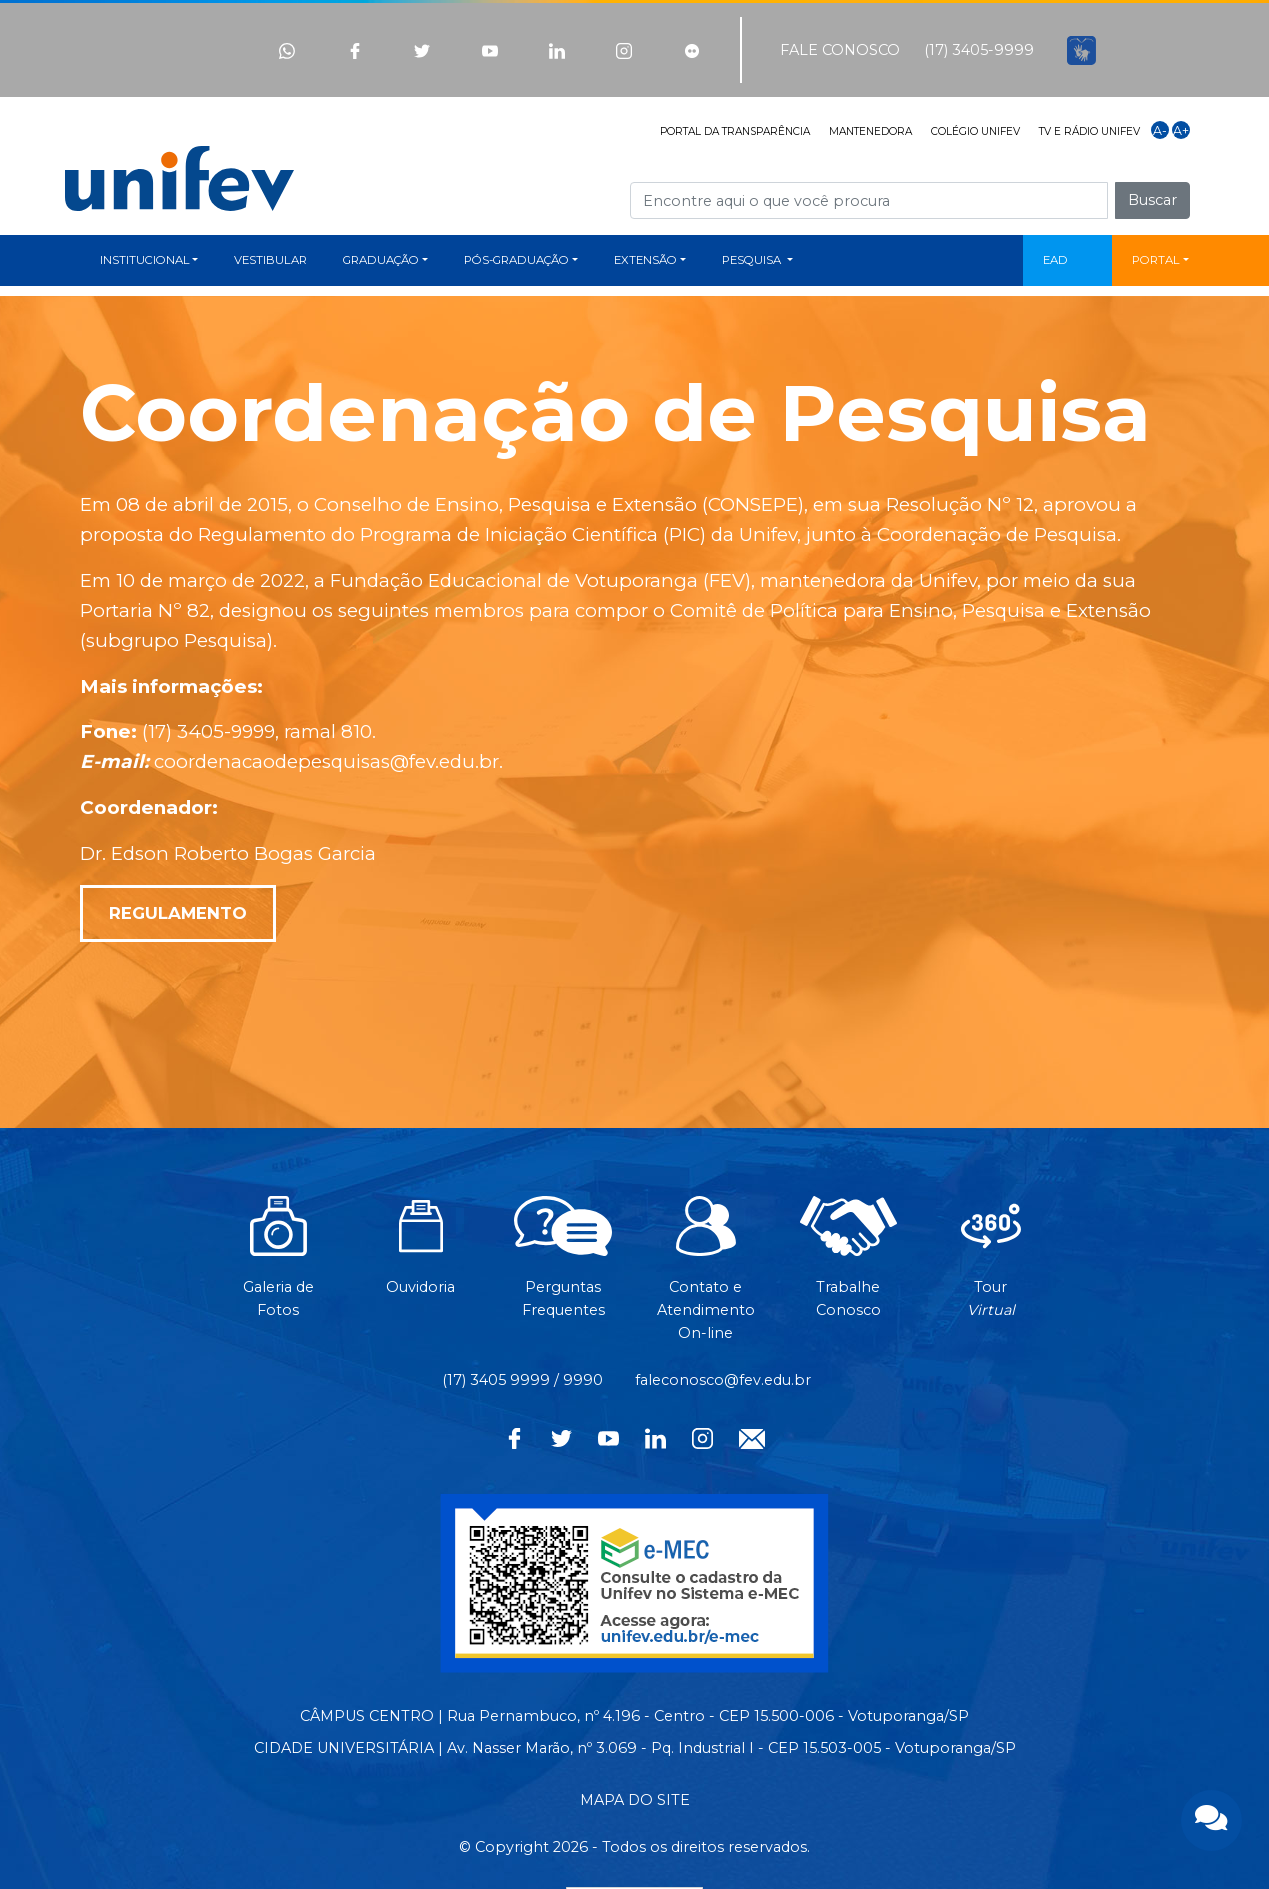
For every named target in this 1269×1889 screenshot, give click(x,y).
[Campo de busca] (869, 200)
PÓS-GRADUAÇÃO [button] (516, 260)
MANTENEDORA (870, 131)
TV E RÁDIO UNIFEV (1089, 131)
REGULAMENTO (178, 913)
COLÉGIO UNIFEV (975, 131)
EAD (1055, 260)
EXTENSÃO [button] (645, 260)
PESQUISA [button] (753, 260)
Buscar (1152, 200)
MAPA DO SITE (635, 1800)
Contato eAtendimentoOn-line (706, 1279)
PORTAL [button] (1156, 260)
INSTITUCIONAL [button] (145, 260)
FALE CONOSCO (840, 50)
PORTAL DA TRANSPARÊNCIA (735, 131)
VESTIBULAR (270, 260)
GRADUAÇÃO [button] (381, 260)
